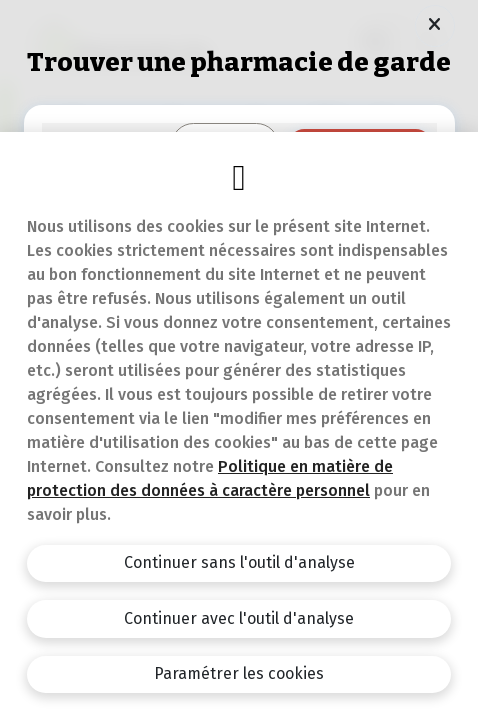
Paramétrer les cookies (239, 673)
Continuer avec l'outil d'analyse (239, 618)
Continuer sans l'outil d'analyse (239, 562)
